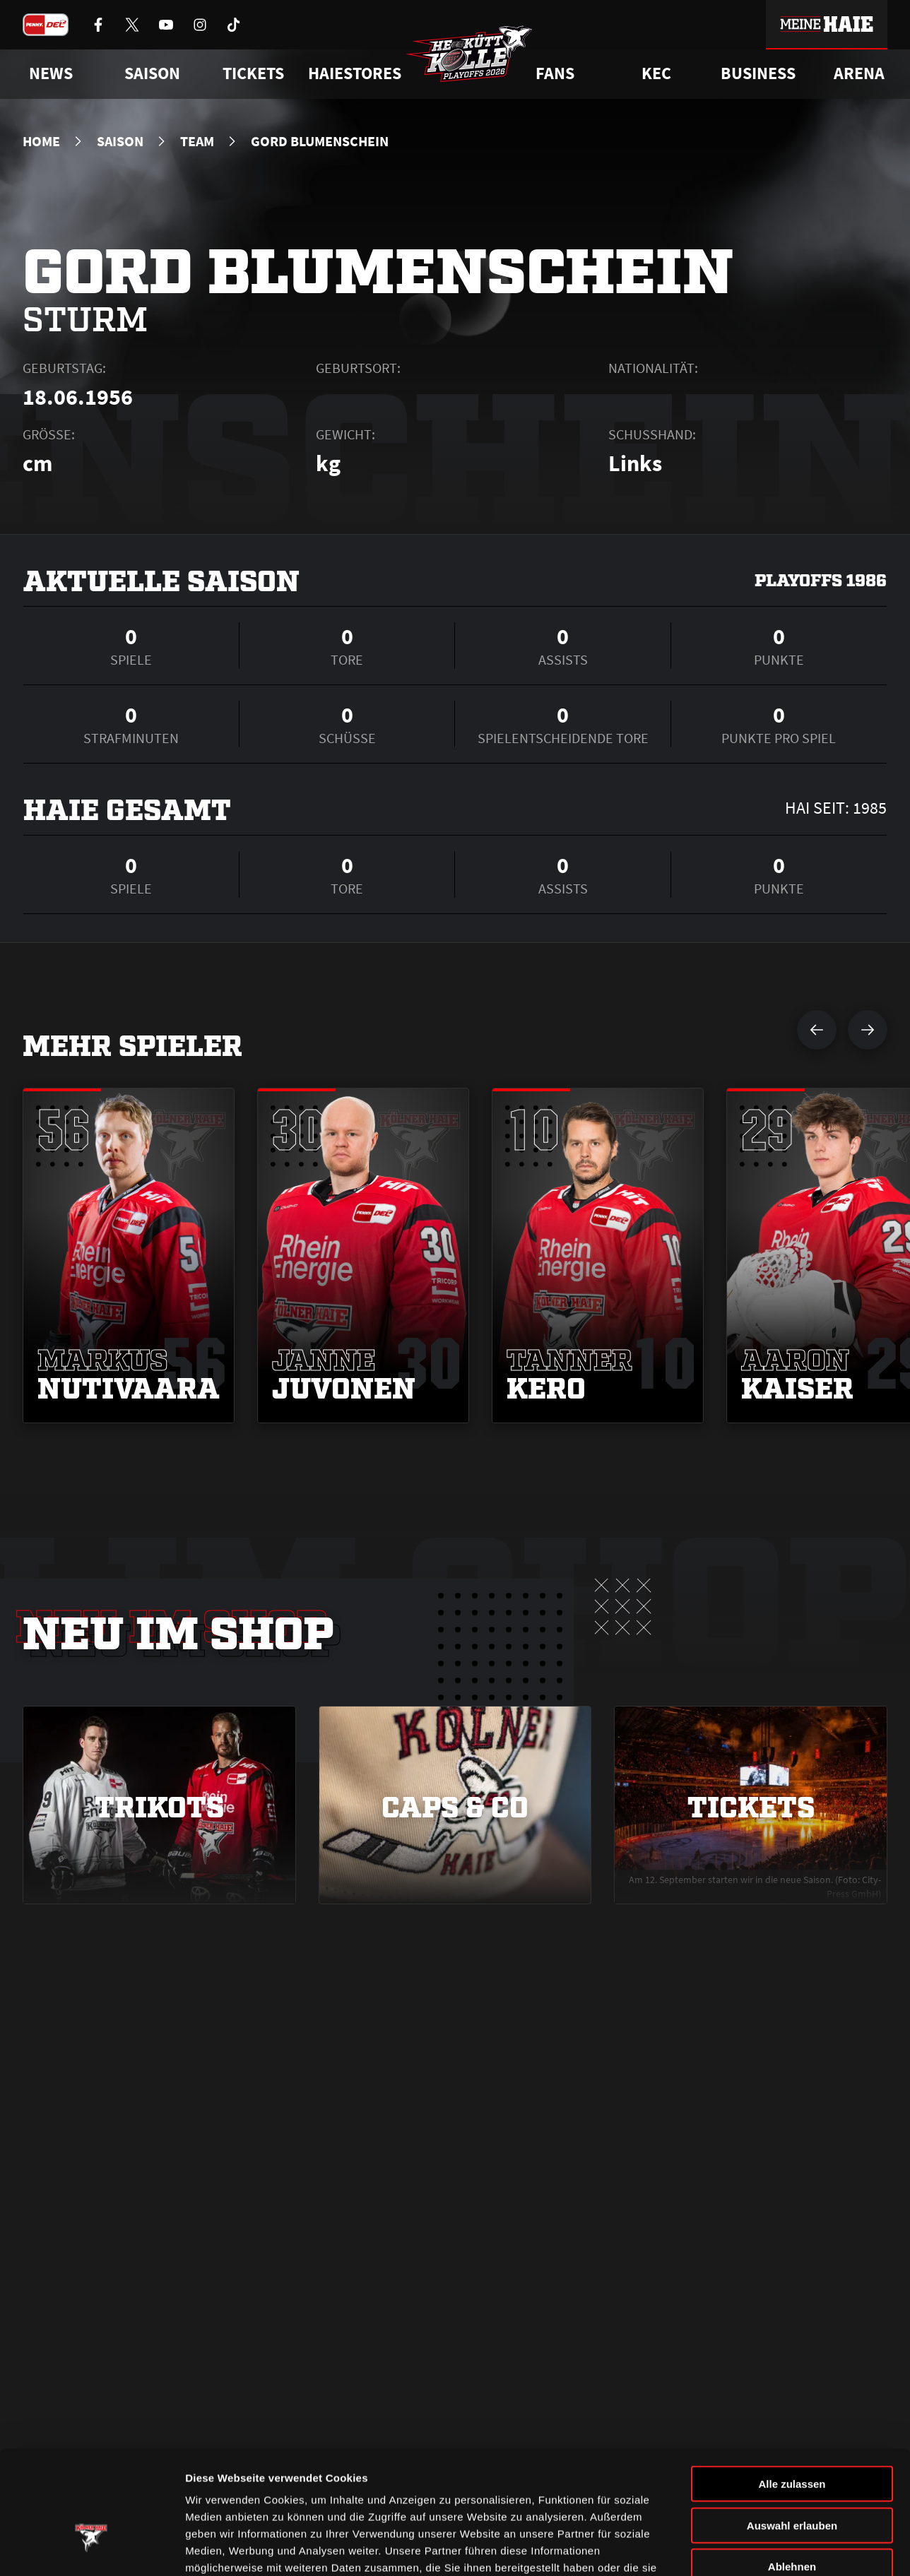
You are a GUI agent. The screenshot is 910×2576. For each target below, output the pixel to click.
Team (197, 141)
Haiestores (354, 73)
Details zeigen (751, 2548)
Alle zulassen (791, 2390)
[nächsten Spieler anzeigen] (867, 1030)
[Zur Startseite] (469, 53)
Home (41, 141)
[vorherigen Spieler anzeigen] (817, 1030)
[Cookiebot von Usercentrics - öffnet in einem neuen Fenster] (91, 2548)
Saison (120, 141)
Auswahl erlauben (792, 2432)
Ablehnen (792, 2473)
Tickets (253, 73)
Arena (859, 73)
